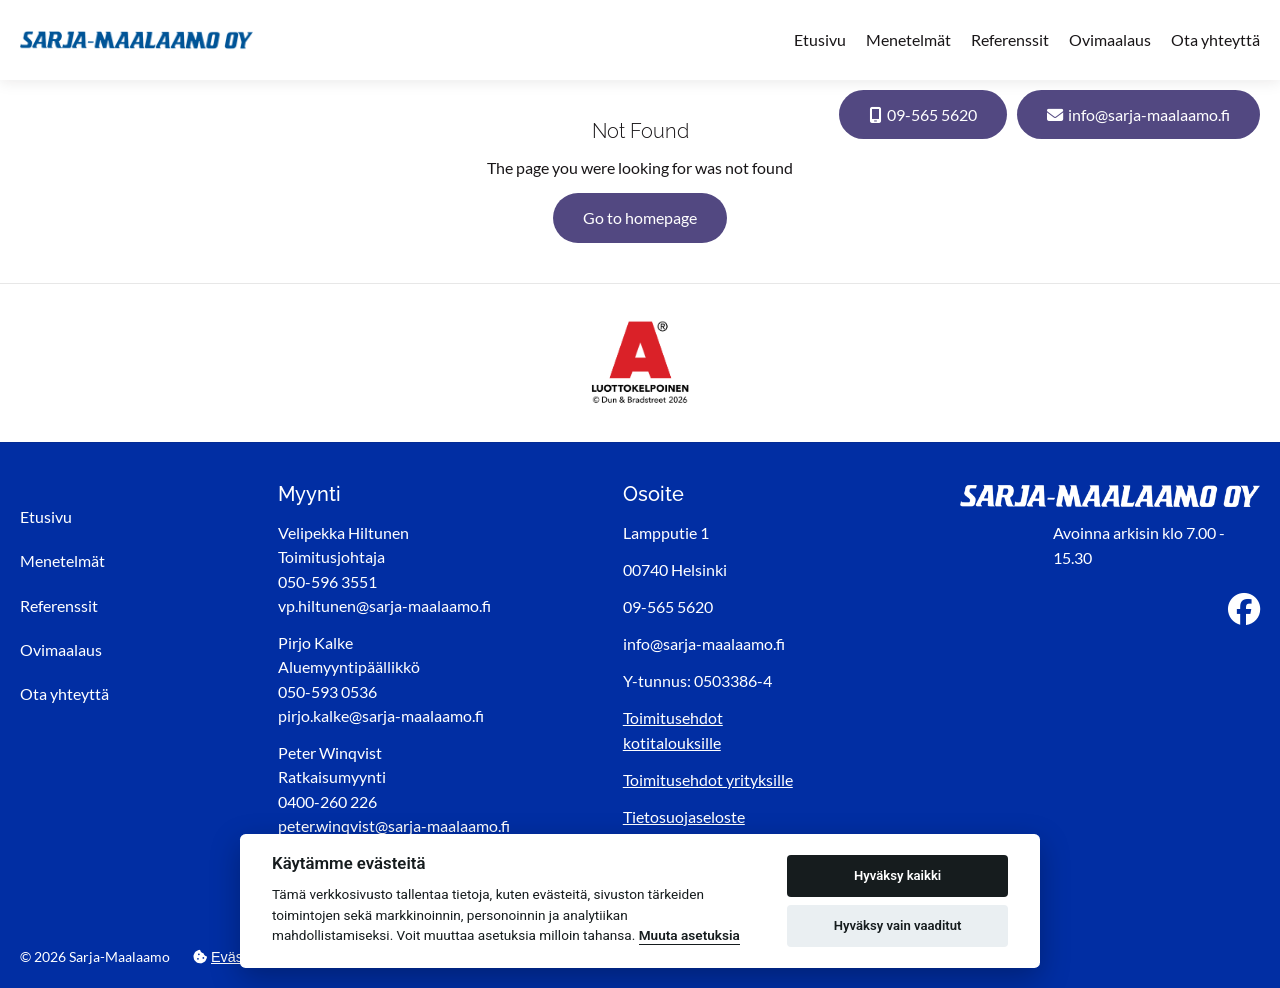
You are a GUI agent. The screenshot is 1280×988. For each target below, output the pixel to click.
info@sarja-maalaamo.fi (1139, 114)
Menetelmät (908, 39)
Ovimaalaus (1110, 39)
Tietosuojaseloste (684, 816)
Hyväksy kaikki (897, 875)
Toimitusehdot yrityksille (708, 779)
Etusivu (820, 39)
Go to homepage (640, 217)
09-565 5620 (923, 114)
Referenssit (1010, 39)
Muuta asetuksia (689, 935)
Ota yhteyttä (1215, 39)
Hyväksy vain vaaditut (898, 925)
